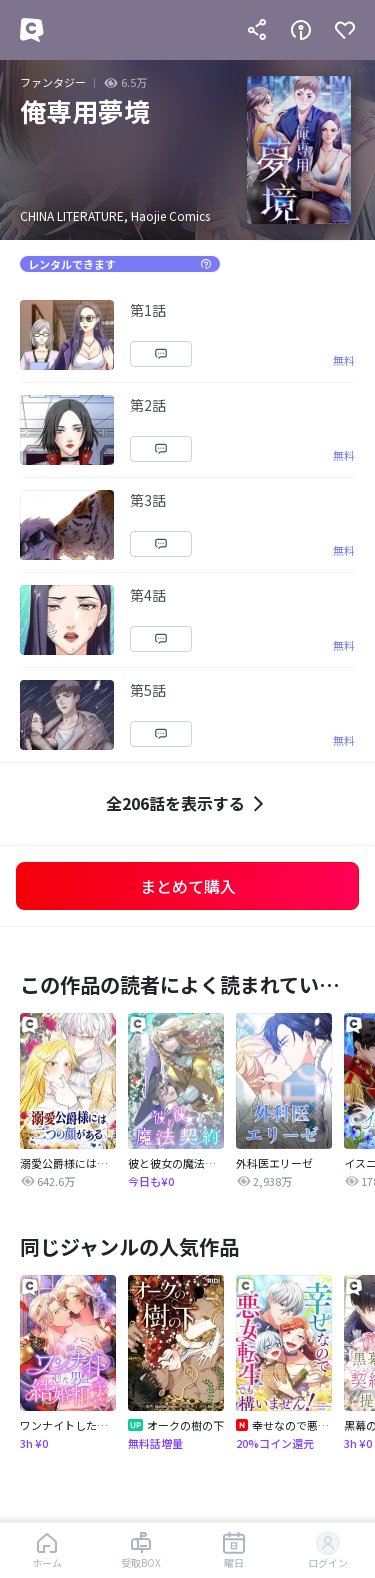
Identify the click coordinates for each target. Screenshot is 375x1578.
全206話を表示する (187, 803)
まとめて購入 (188, 886)
